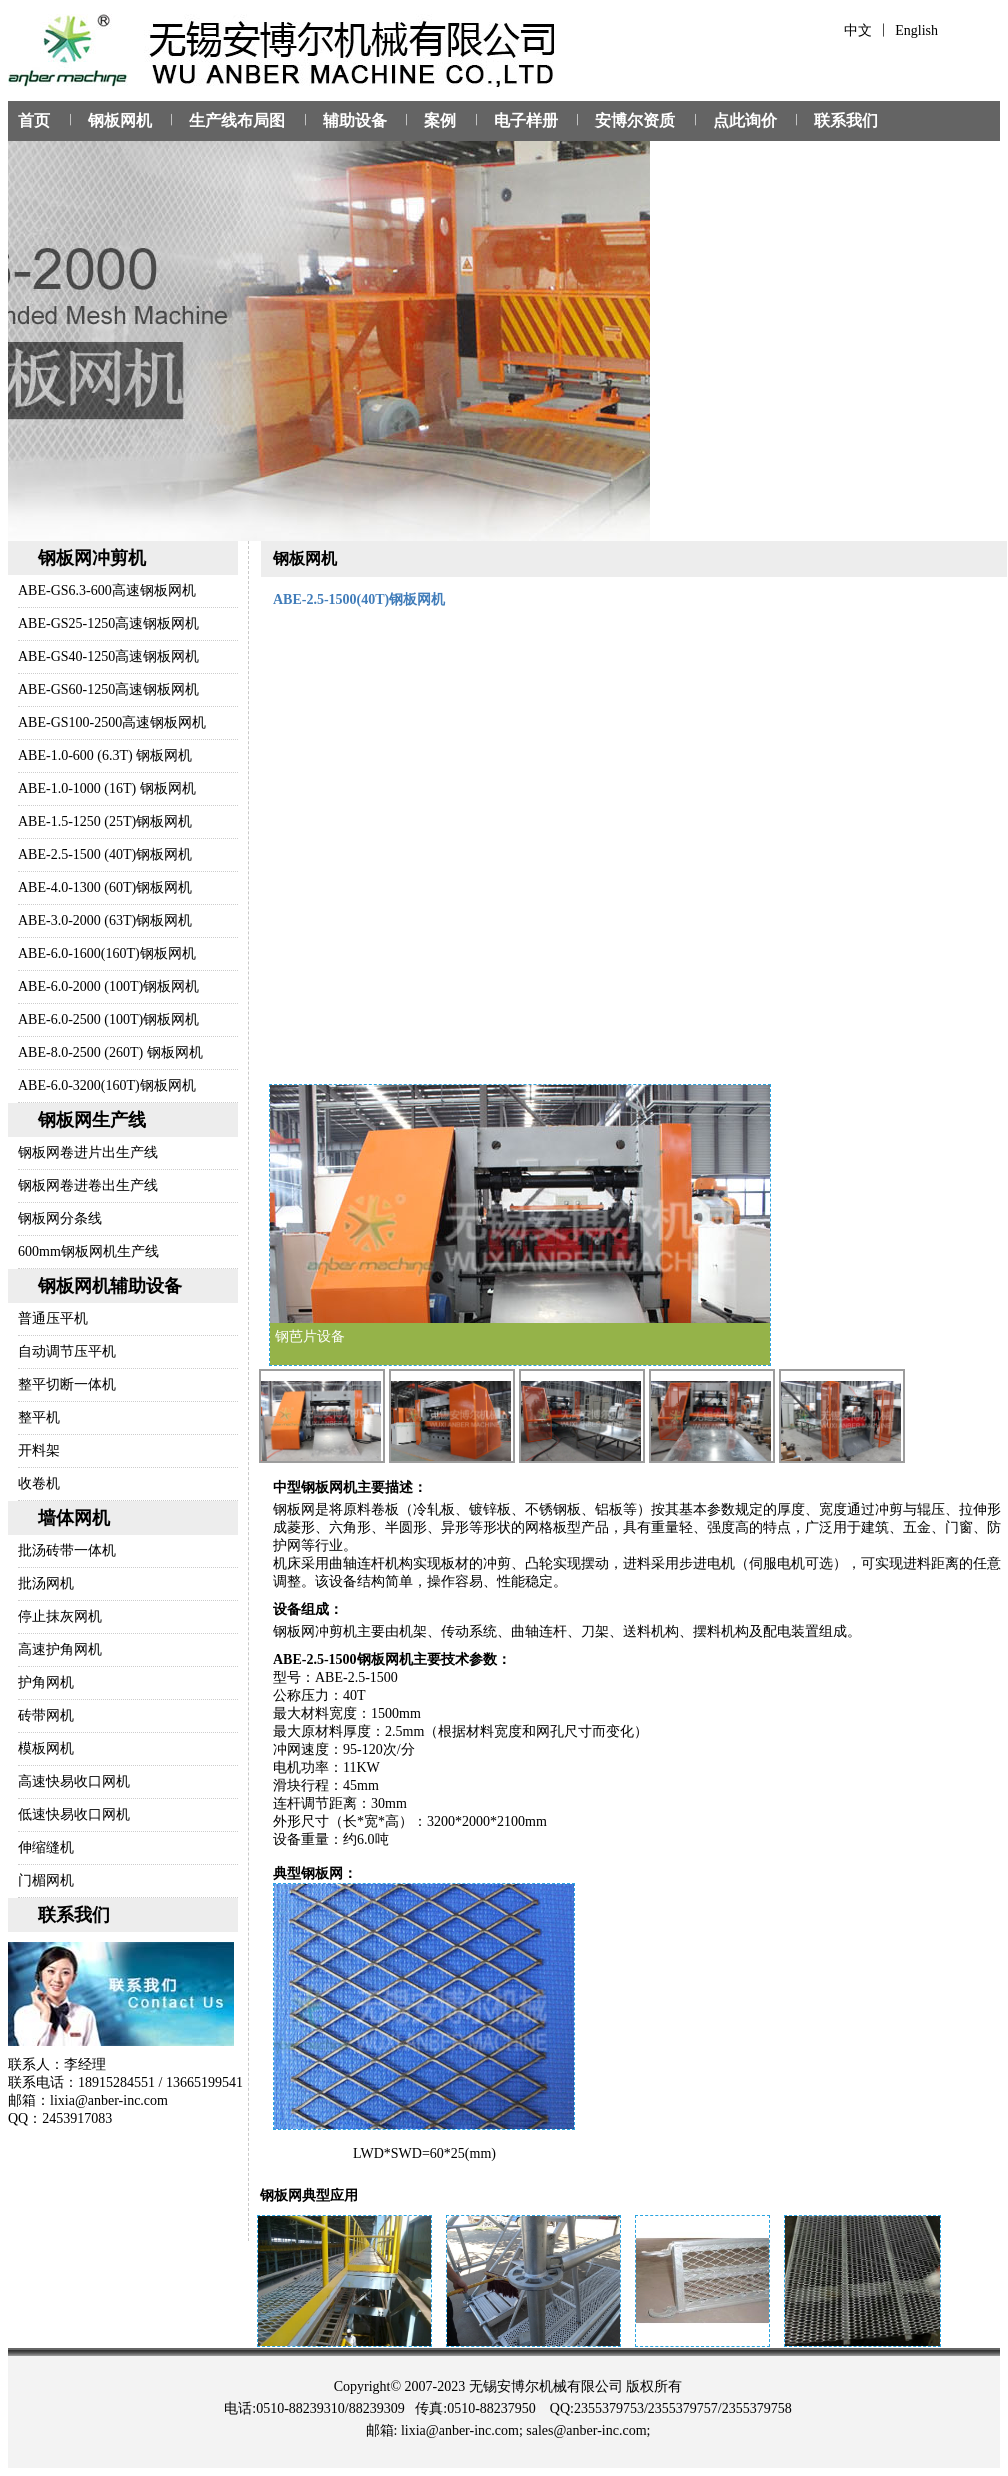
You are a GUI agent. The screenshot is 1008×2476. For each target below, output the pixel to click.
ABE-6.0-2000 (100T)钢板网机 (108, 986)
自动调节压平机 (67, 1351)
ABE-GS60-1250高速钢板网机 (108, 689)
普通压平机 (53, 1318)
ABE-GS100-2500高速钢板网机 (112, 722)
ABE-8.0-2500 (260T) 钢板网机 (110, 1052)
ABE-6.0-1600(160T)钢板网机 (107, 953)
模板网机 (46, 1748)
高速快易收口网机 (74, 1781)
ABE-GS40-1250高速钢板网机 (108, 656)
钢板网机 (120, 120)
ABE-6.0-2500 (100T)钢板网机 (108, 1019)
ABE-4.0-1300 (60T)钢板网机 (105, 887)
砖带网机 (46, 1715)
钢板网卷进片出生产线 (88, 1152)
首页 (34, 120)
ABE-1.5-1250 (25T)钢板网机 (105, 821)
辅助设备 (355, 120)
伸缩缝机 (46, 1847)
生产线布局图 (237, 120)
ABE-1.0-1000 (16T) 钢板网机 (107, 788)
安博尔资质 (635, 120)
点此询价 (745, 120)
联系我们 (846, 120)
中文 (858, 30)
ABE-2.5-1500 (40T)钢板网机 (105, 854)
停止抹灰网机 (60, 1616)
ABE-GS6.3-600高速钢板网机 (107, 590)
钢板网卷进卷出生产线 (88, 1185)
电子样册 (526, 120)
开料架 (39, 1450)
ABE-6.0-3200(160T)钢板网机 (107, 1085)
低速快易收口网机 (74, 1814)
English (916, 30)
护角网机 (46, 1682)
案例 (440, 120)
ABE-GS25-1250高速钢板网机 (108, 623)
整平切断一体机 (67, 1384)
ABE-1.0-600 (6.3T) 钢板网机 (105, 755)
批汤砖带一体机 (67, 1550)
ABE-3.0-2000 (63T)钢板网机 (105, 920)
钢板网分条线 (60, 1218)
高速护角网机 (60, 1649)
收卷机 (39, 1483)
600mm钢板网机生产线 (88, 1251)
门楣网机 (46, 1880)
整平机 (39, 1417)
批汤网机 (46, 1583)
